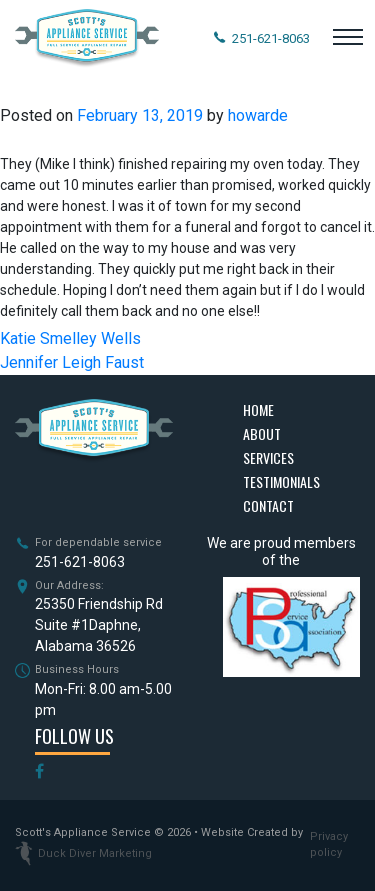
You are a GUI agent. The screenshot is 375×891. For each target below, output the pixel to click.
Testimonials (281, 481)
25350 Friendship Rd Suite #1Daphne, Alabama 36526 (99, 625)
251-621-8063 (80, 562)
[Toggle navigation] (348, 39)
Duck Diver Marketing (83, 853)
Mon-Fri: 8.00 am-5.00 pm (103, 699)
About (262, 433)
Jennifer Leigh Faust (72, 362)
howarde (258, 115)
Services (268, 457)
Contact (268, 505)
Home (258, 409)
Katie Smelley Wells (70, 338)
